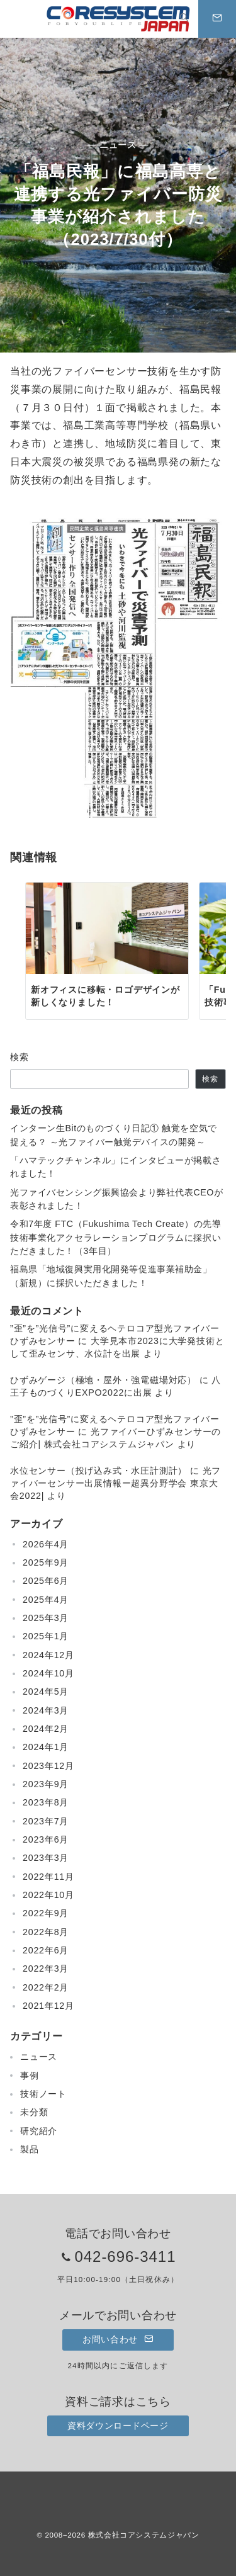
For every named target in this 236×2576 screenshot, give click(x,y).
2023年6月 (46, 1839)
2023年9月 (46, 1784)
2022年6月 (46, 1950)
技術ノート (43, 2094)
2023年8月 (46, 1802)
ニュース (38, 2057)
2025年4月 (46, 1600)
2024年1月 (46, 1747)
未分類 (34, 2112)
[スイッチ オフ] (184, 19)
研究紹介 (38, 2131)
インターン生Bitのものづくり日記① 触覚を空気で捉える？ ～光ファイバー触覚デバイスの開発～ (113, 1134)
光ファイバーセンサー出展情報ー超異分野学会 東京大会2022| (115, 1483)
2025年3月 (46, 1618)
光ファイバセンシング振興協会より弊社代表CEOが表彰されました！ (116, 1199)
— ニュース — (118, 145)
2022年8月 (46, 1932)
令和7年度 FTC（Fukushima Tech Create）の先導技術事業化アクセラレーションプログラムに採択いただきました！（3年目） (115, 1237)
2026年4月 (46, 1544)
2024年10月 (48, 1673)
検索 (20, 1057)
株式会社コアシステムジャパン (143, 2535)
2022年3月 (46, 1968)
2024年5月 (46, 1691)
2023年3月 (46, 1858)
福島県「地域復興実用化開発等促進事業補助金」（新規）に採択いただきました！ (111, 1275)
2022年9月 (46, 1913)
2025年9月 (46, 1562)
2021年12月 (48, 2006)
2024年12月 (48, 1655)
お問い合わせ (118, 2339)
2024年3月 (46, 1710)
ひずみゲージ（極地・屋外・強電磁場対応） (103, 1380)
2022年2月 (46, 1987)
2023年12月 (48, 1766)
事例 (29, 2075)
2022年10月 (48, 1895)
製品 (29, 2149)
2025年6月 (46, 1581)
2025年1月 (46, 1636)
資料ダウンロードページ (117, 2426)
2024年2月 (46, 1729)
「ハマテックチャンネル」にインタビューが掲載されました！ (115, 1166)
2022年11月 (48, 1877)
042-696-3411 (125, 2256)
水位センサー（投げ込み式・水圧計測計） (98, 1471)
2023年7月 (46, 1821)
